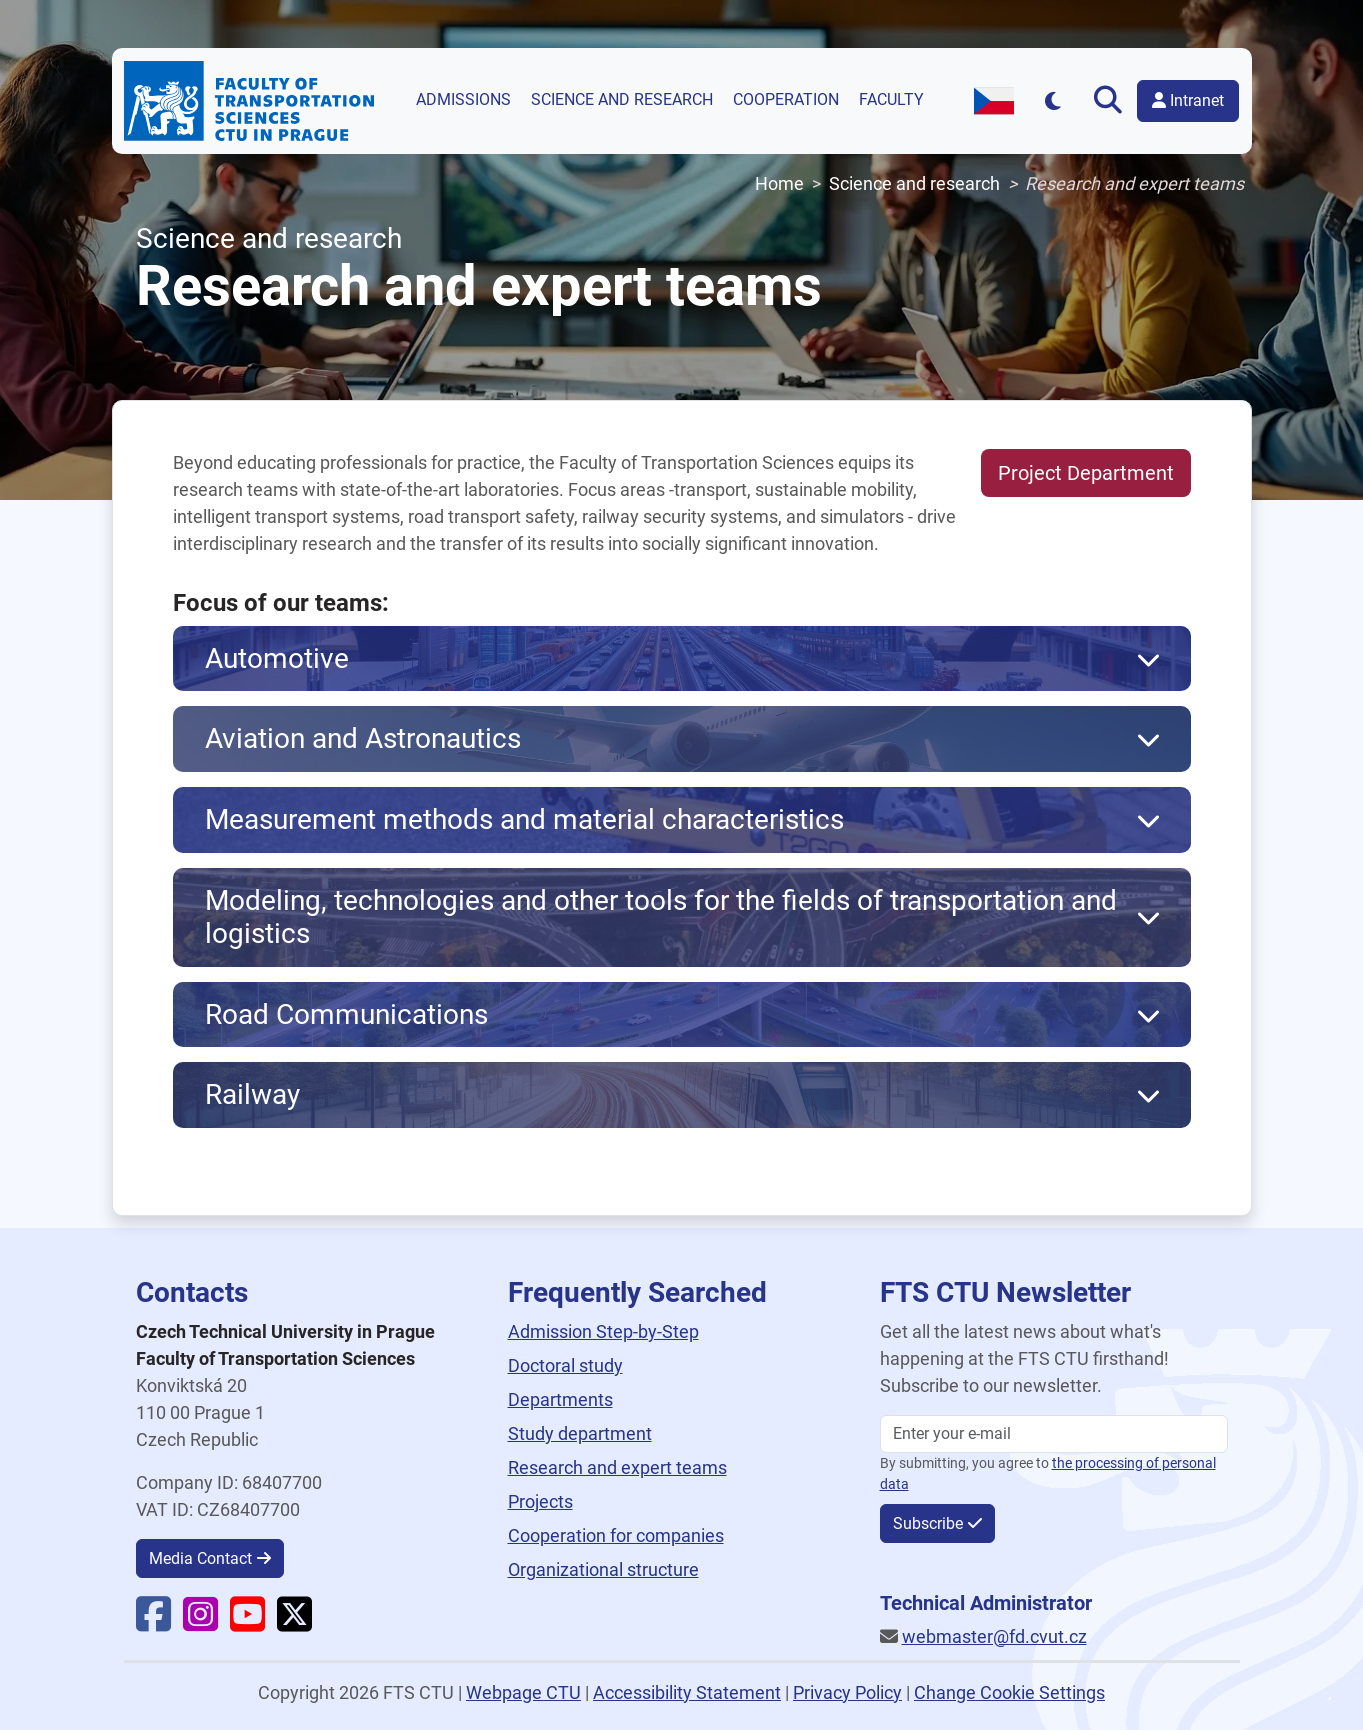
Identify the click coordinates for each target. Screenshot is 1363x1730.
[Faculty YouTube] (247, 1622)
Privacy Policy (847, 1692)
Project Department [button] (1086, 473)
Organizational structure (603, 1569)
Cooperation (786, 100)
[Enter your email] (1054, 1434)
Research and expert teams (617, 1467)
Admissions (463, 100)
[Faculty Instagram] (200, 1622)
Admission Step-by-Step (603, 1331)
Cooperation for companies (616, 1535)
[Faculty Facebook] (153, 1622)
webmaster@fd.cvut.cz (994, 1636)
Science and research (622, 100)
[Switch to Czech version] (994, 101)
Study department (580, 1433)
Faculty (891, 100)
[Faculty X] (294, 1622)
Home (779, 183)
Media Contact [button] (200, 1558)
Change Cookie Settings (1009, 1692)
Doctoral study (565, 1365)
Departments (560, 1399)
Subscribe (928, 1523)
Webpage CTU (523, 1692)
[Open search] (1107, 101)
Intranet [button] (1188, 100)
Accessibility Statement (687, 1692)
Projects (540, 1501)
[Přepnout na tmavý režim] (1052, 100)
